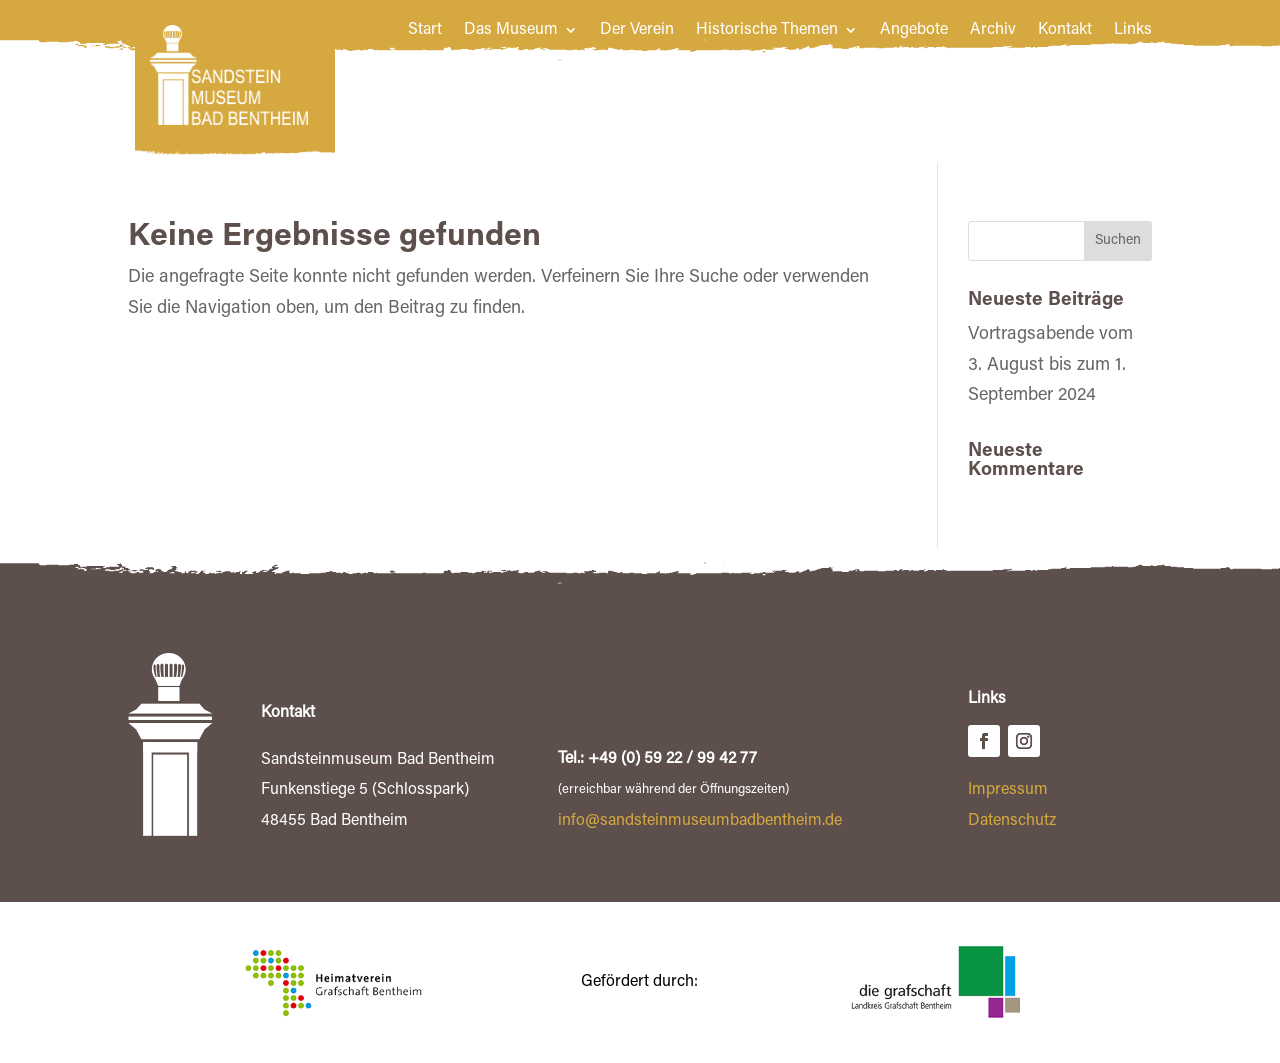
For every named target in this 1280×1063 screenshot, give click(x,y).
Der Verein (637, 30)
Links (1133, 30)
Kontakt (1065, 30)
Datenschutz (1012, 821)
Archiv (993, 30)
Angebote (914, 30)
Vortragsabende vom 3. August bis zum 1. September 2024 (1050, 365)
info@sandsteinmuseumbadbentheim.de (700, 821)
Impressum (1008, 790)
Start (425, 30)
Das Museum (511, 30)
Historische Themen (767, 30)
